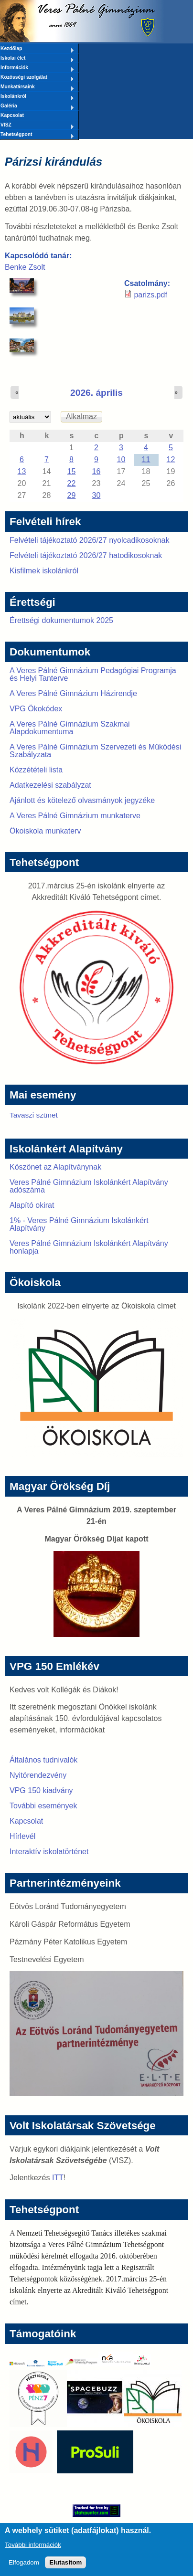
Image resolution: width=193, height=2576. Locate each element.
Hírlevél (22, 1836)
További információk (33, 2549)
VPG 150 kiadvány (41, 1790)
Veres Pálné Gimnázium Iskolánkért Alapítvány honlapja (89, 1247)
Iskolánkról (37, 97)
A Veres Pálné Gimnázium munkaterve (75, 816)
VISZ (37, 125)
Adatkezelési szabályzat (50, 785)
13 (22, 471)
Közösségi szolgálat (37, 77)
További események (43, 1806)
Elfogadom (24, 2567)
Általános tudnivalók (43, 1760)
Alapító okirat (32, 1205)
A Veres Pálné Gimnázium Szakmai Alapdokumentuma (70, 728)
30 (96, 495)
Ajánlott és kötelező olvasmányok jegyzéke (82, 800)
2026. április (96, 393)
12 (171, 459)
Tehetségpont (37, 135)
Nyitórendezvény (38, 1775)
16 (96, 471)
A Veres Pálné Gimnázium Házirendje (73, 693)
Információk (37, 68)
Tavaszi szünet (34, 1115)
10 (121, 459)
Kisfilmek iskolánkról (44, 571)
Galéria (37, 106)
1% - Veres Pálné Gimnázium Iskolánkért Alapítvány (79, 1224)
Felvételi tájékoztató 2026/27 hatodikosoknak (86, 555)
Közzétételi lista (36, 770)
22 (71, 483)
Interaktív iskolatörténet (49, 1852)
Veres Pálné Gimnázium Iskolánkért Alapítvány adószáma (89, 1186)
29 (71, 495)
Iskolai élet (37, 58)
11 (146, 459)
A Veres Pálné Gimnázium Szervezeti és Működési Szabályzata (95, 751)
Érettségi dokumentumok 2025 (61, 620)
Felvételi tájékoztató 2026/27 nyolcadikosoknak (89, 540)
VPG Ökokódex (36, 709)
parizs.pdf (150, 295)
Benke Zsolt (25, 267)
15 (71, 471)
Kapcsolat (12, 115)
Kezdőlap (37, 49)
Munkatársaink (37, 87)
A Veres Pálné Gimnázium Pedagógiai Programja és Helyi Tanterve (93, 674)
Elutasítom (65, 2567)
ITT (58, 2178)
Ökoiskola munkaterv (45, 831)
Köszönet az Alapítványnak (55, 1167)
